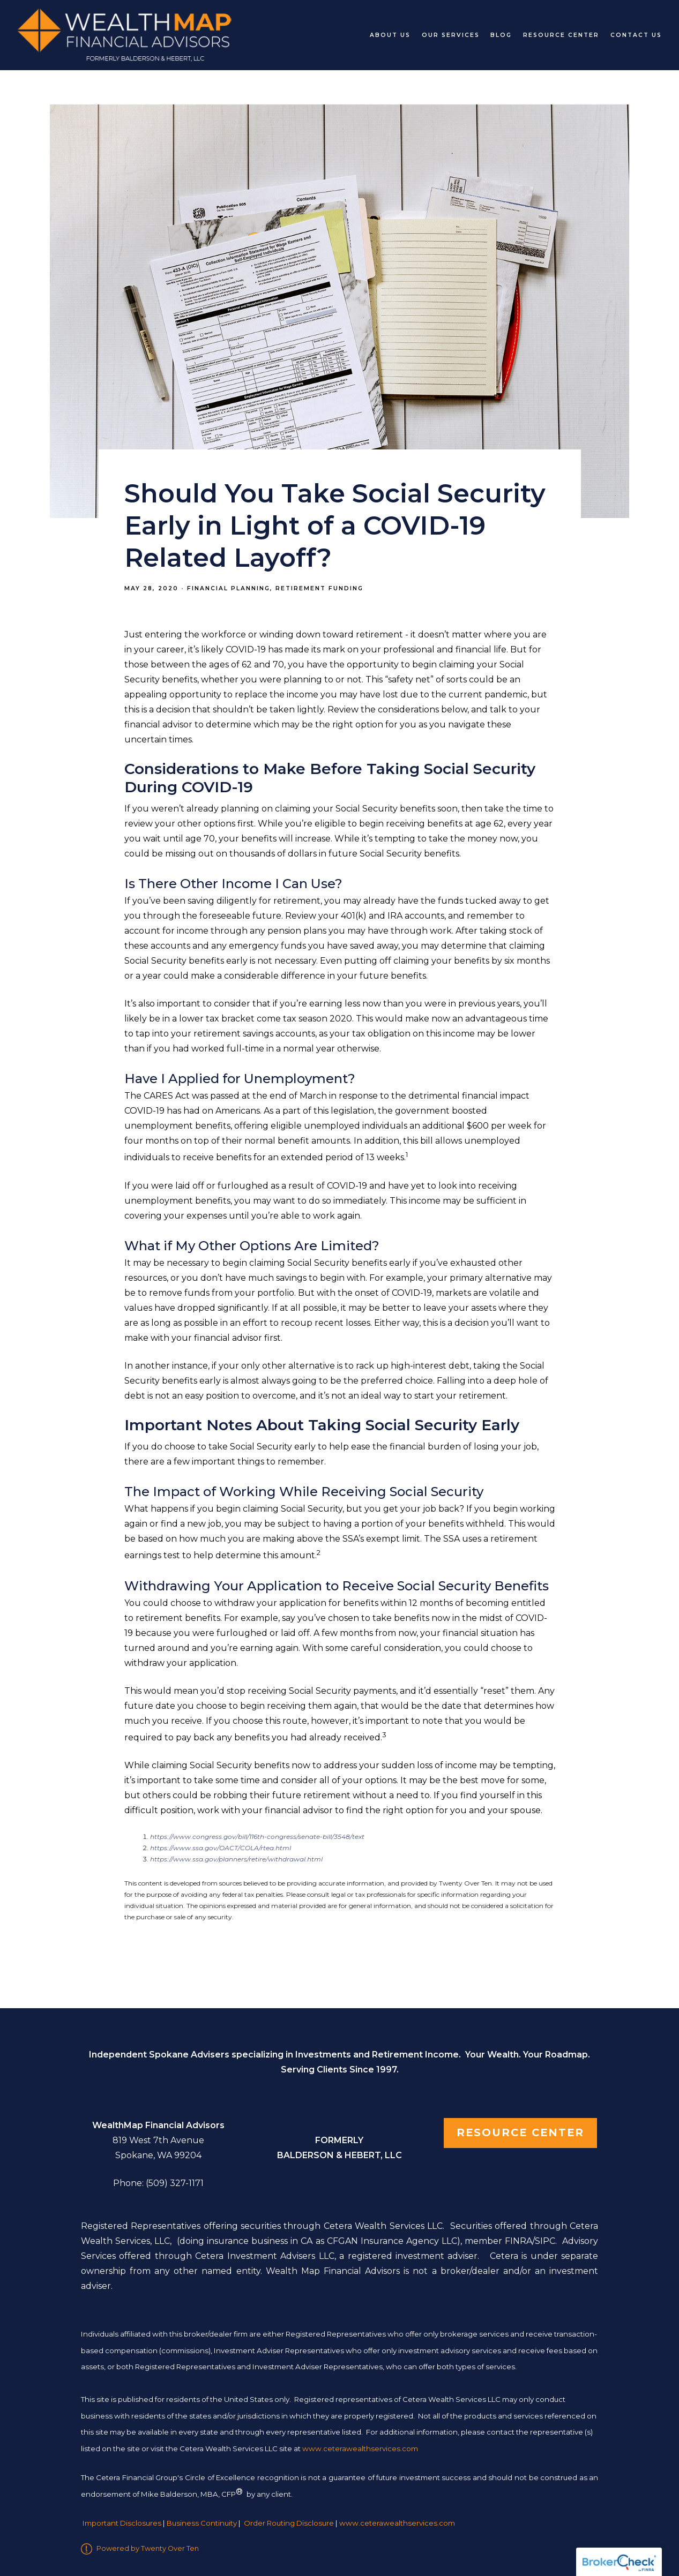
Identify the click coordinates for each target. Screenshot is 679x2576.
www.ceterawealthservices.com (397, 2523)
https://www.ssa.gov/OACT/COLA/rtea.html (220, 1848)
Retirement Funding (319, 588)
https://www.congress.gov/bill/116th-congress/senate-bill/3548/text (257, 1837)
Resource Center (561, 35)
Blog (501, 35)
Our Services (451, 35)
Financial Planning (228, 588)
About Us (390, 35)
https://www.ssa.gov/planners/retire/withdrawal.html (236, 1859)
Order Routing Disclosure (289, 2523)
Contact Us (636, 35)
